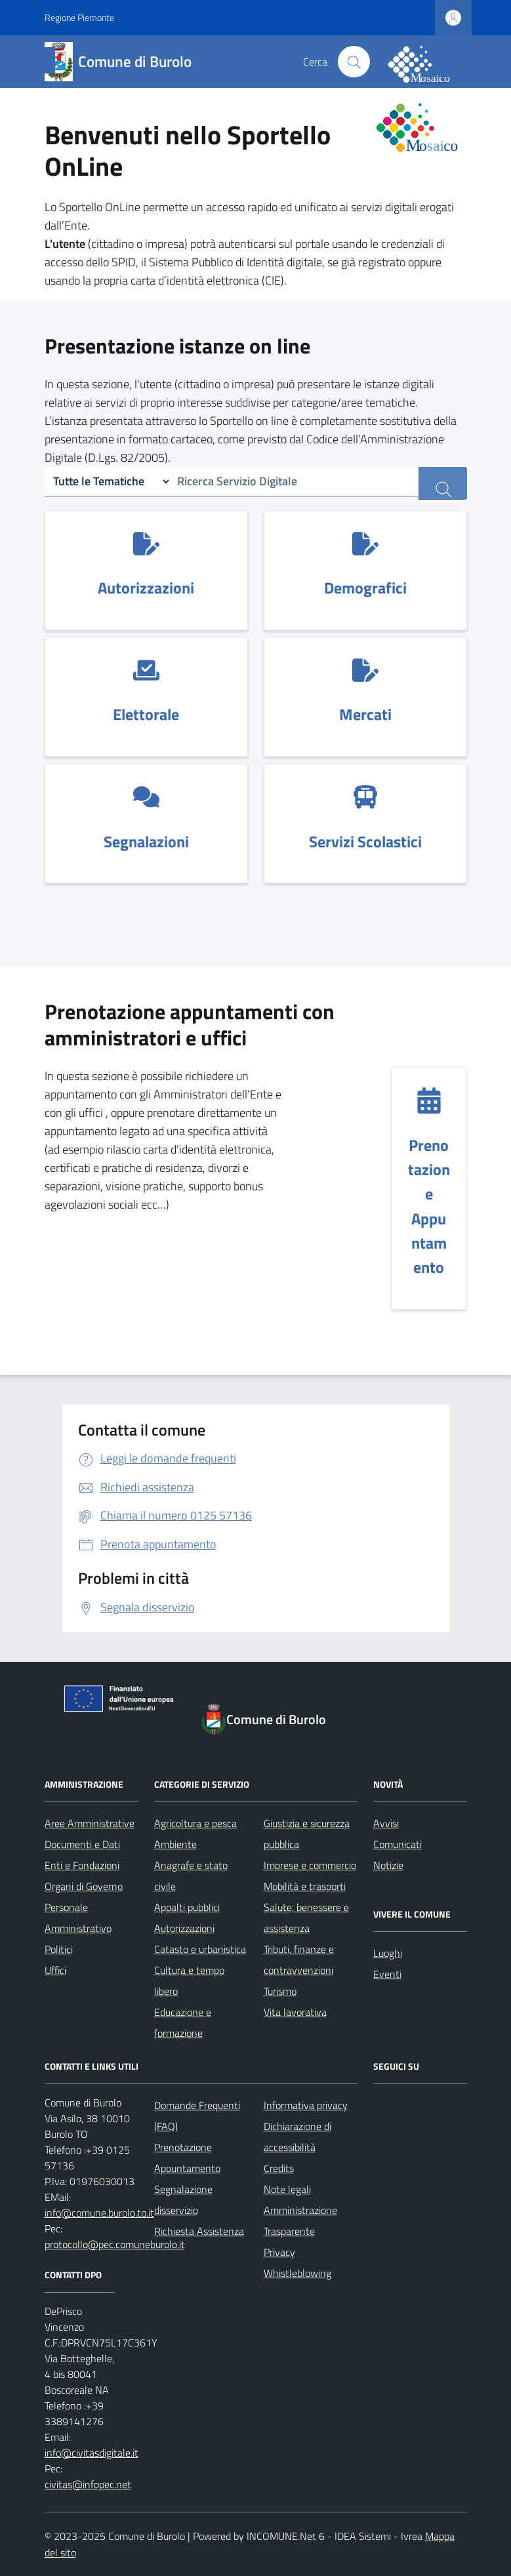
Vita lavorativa (295, 2012)
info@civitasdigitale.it (91, 2453)
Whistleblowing (297, 2273)
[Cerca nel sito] (353, 61)
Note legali (287, 2189)
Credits (279, 2168)
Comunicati (397, 1844)
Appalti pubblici (187, 1907)
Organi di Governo (84, 1886)
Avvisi (386, 1823)
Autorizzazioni (184, 1928)
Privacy (279, 2252)
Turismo (280, 1991)
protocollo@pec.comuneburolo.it (115, 2244)
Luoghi (387, 1953)
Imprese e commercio (310, 1865)
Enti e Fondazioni (82, 1865)
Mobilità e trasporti (305, 1886)
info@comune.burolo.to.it (99, 2213)
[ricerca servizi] (443, 483)
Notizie (388, 1865)
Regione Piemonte (79, 17)
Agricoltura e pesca (195, 1823)
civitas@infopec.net (88, 2484)
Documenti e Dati (82, 1844)
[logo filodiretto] (426, 61)
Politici (59, 1949)
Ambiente (175, 1844)
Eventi (387, 1974)
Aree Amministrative (89, 1823)
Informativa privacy (306, 2105)
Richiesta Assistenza (199, 2231)
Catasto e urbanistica (200, 1949)
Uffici (55, 1970)
